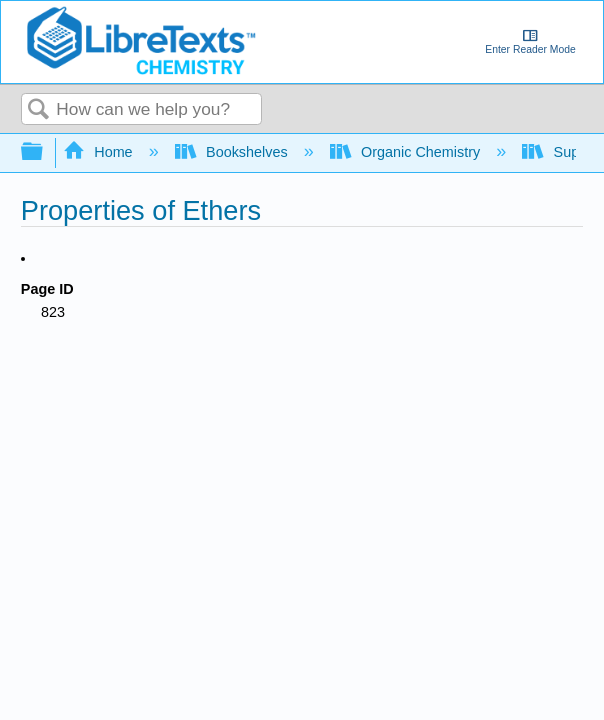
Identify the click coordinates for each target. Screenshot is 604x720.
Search (39, 110)
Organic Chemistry (407, 152)
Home (100, 152)
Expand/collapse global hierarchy (45, 152)
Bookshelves (233, 152)
